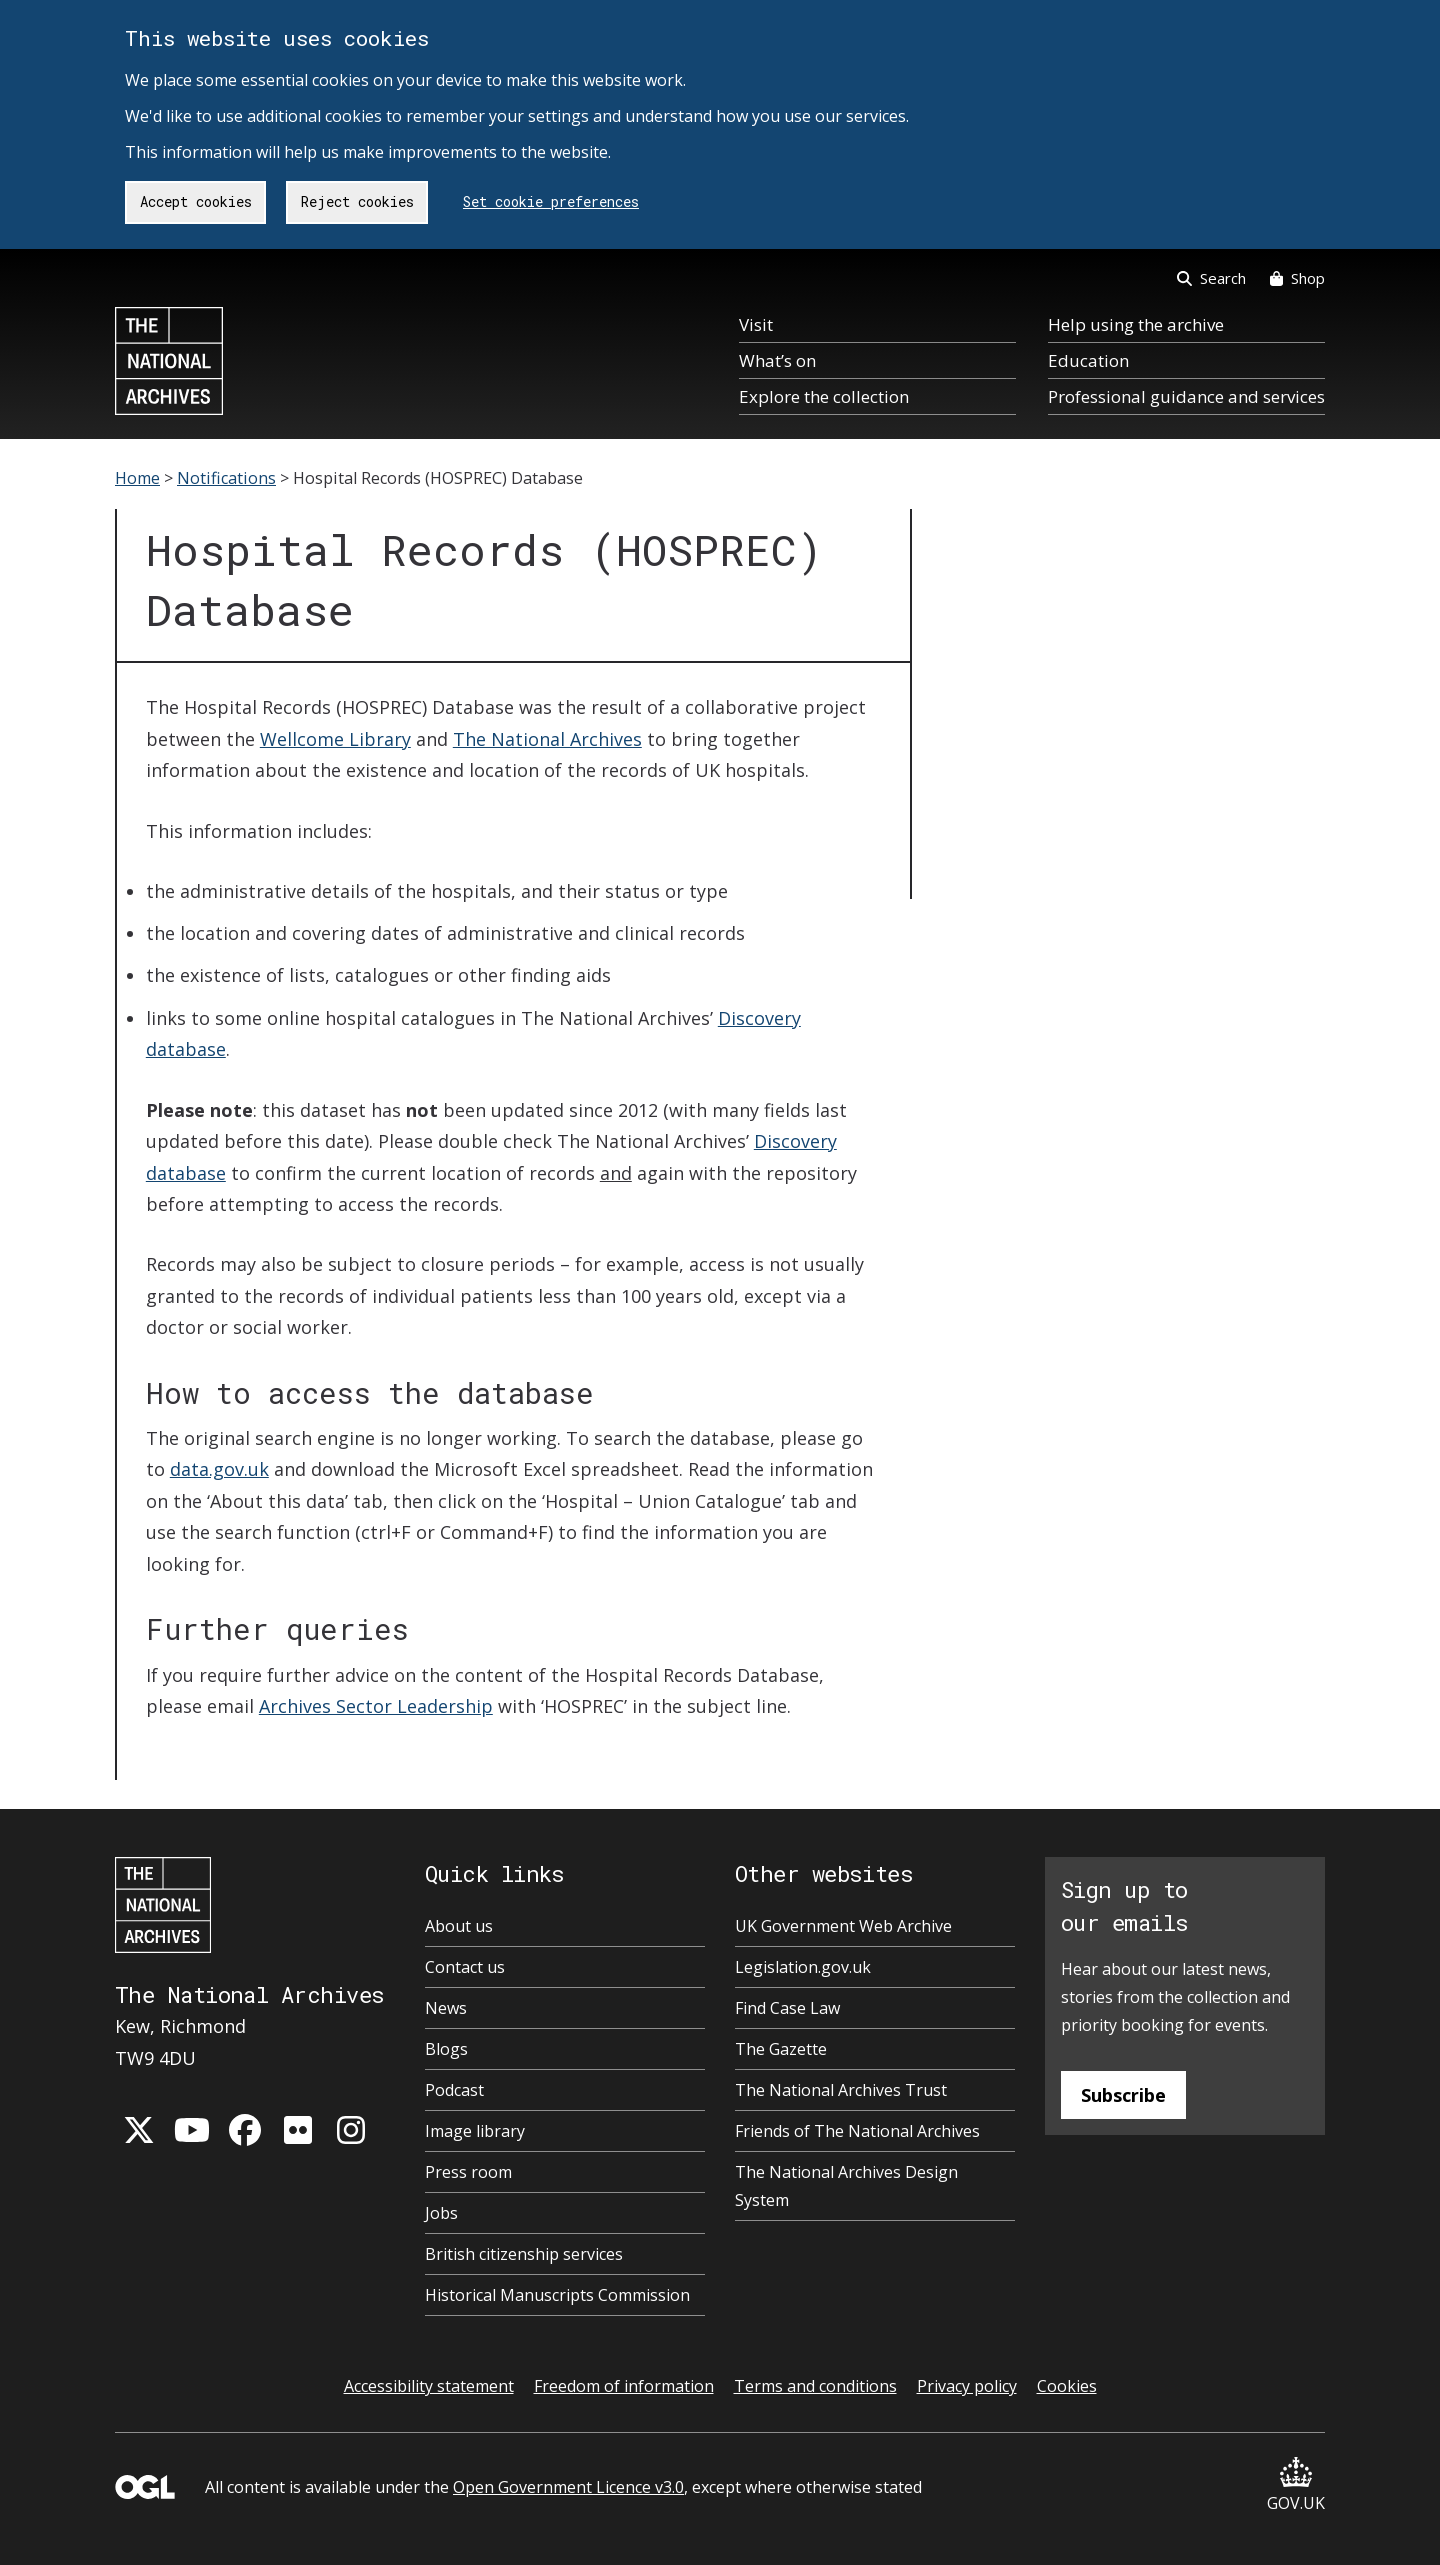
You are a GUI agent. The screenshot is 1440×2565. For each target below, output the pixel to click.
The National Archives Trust (841, 2090)
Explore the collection (824, 396)
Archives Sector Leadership (376, 1706)
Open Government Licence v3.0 (568, 2487)
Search (1211, 278)
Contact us (465, 1967)
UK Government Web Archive (843, 1926)
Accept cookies (196, 201)
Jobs (441, 2213)
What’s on (777, 360)
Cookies (1067, 2386)
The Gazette (781, 2049)
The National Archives (547, 739)
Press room (468, 2172)
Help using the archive (1136, 324)
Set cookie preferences (551, 201)
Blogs (446, 2049)
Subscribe (1123, 2095)
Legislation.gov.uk (803, 1967)
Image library (475, 2131)
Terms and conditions (815, 2386)
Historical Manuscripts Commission (557, 2295)
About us (459, 1926)
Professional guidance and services (1186, 396)
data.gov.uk (219, 1469)
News (446, 2008)
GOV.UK (1296, 2485)
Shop (1297, 278)
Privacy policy (967, 2386)
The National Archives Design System (846, 2186)
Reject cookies (357, 201)
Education (1088, 360)
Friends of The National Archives (857, 2131)
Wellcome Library (335, 739)
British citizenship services (524, 2254)
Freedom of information (624, 2386)
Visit (756, 324)
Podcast (454, 2090)
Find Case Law (787, 2008)
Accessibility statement (429, 2386)
